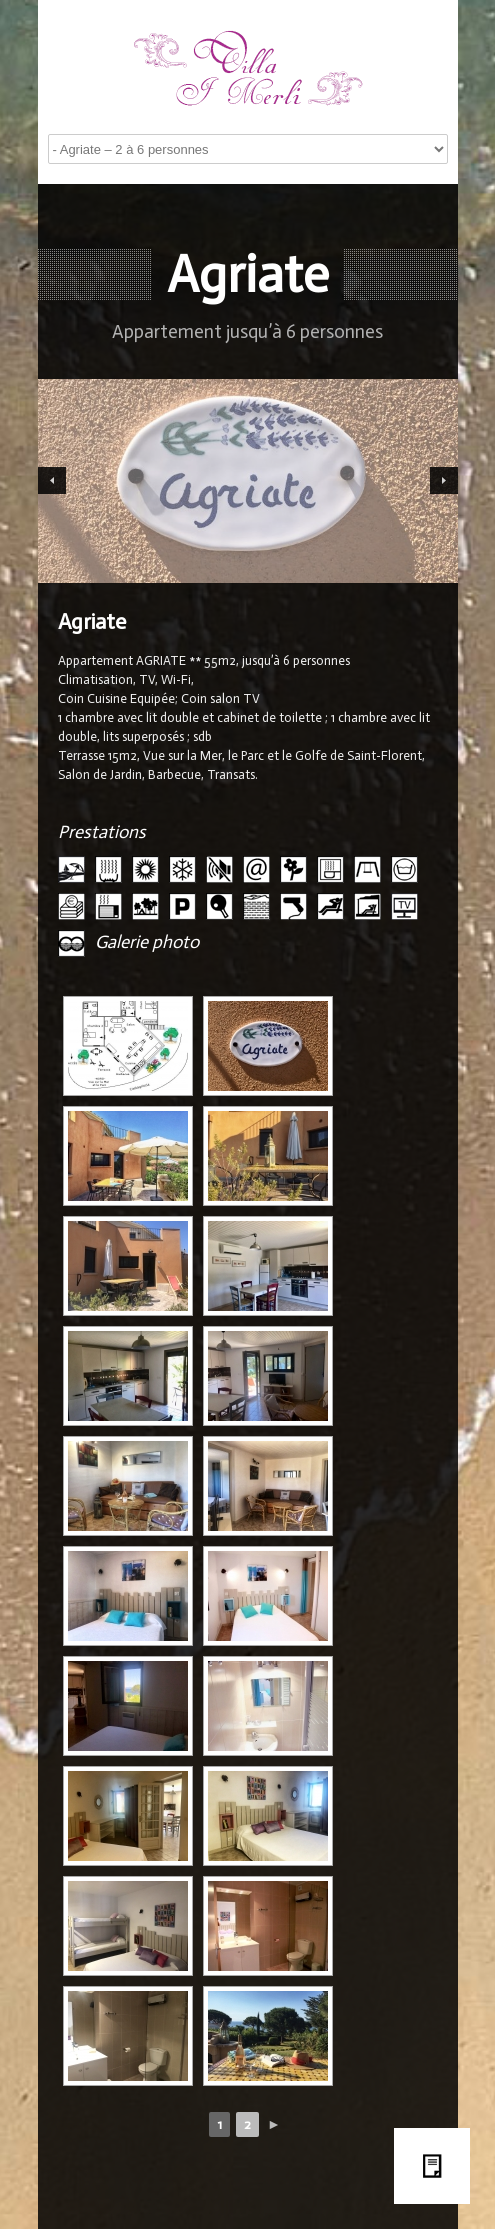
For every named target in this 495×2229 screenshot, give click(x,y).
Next (444, 480)
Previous (52, 480)
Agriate (92, 621)
